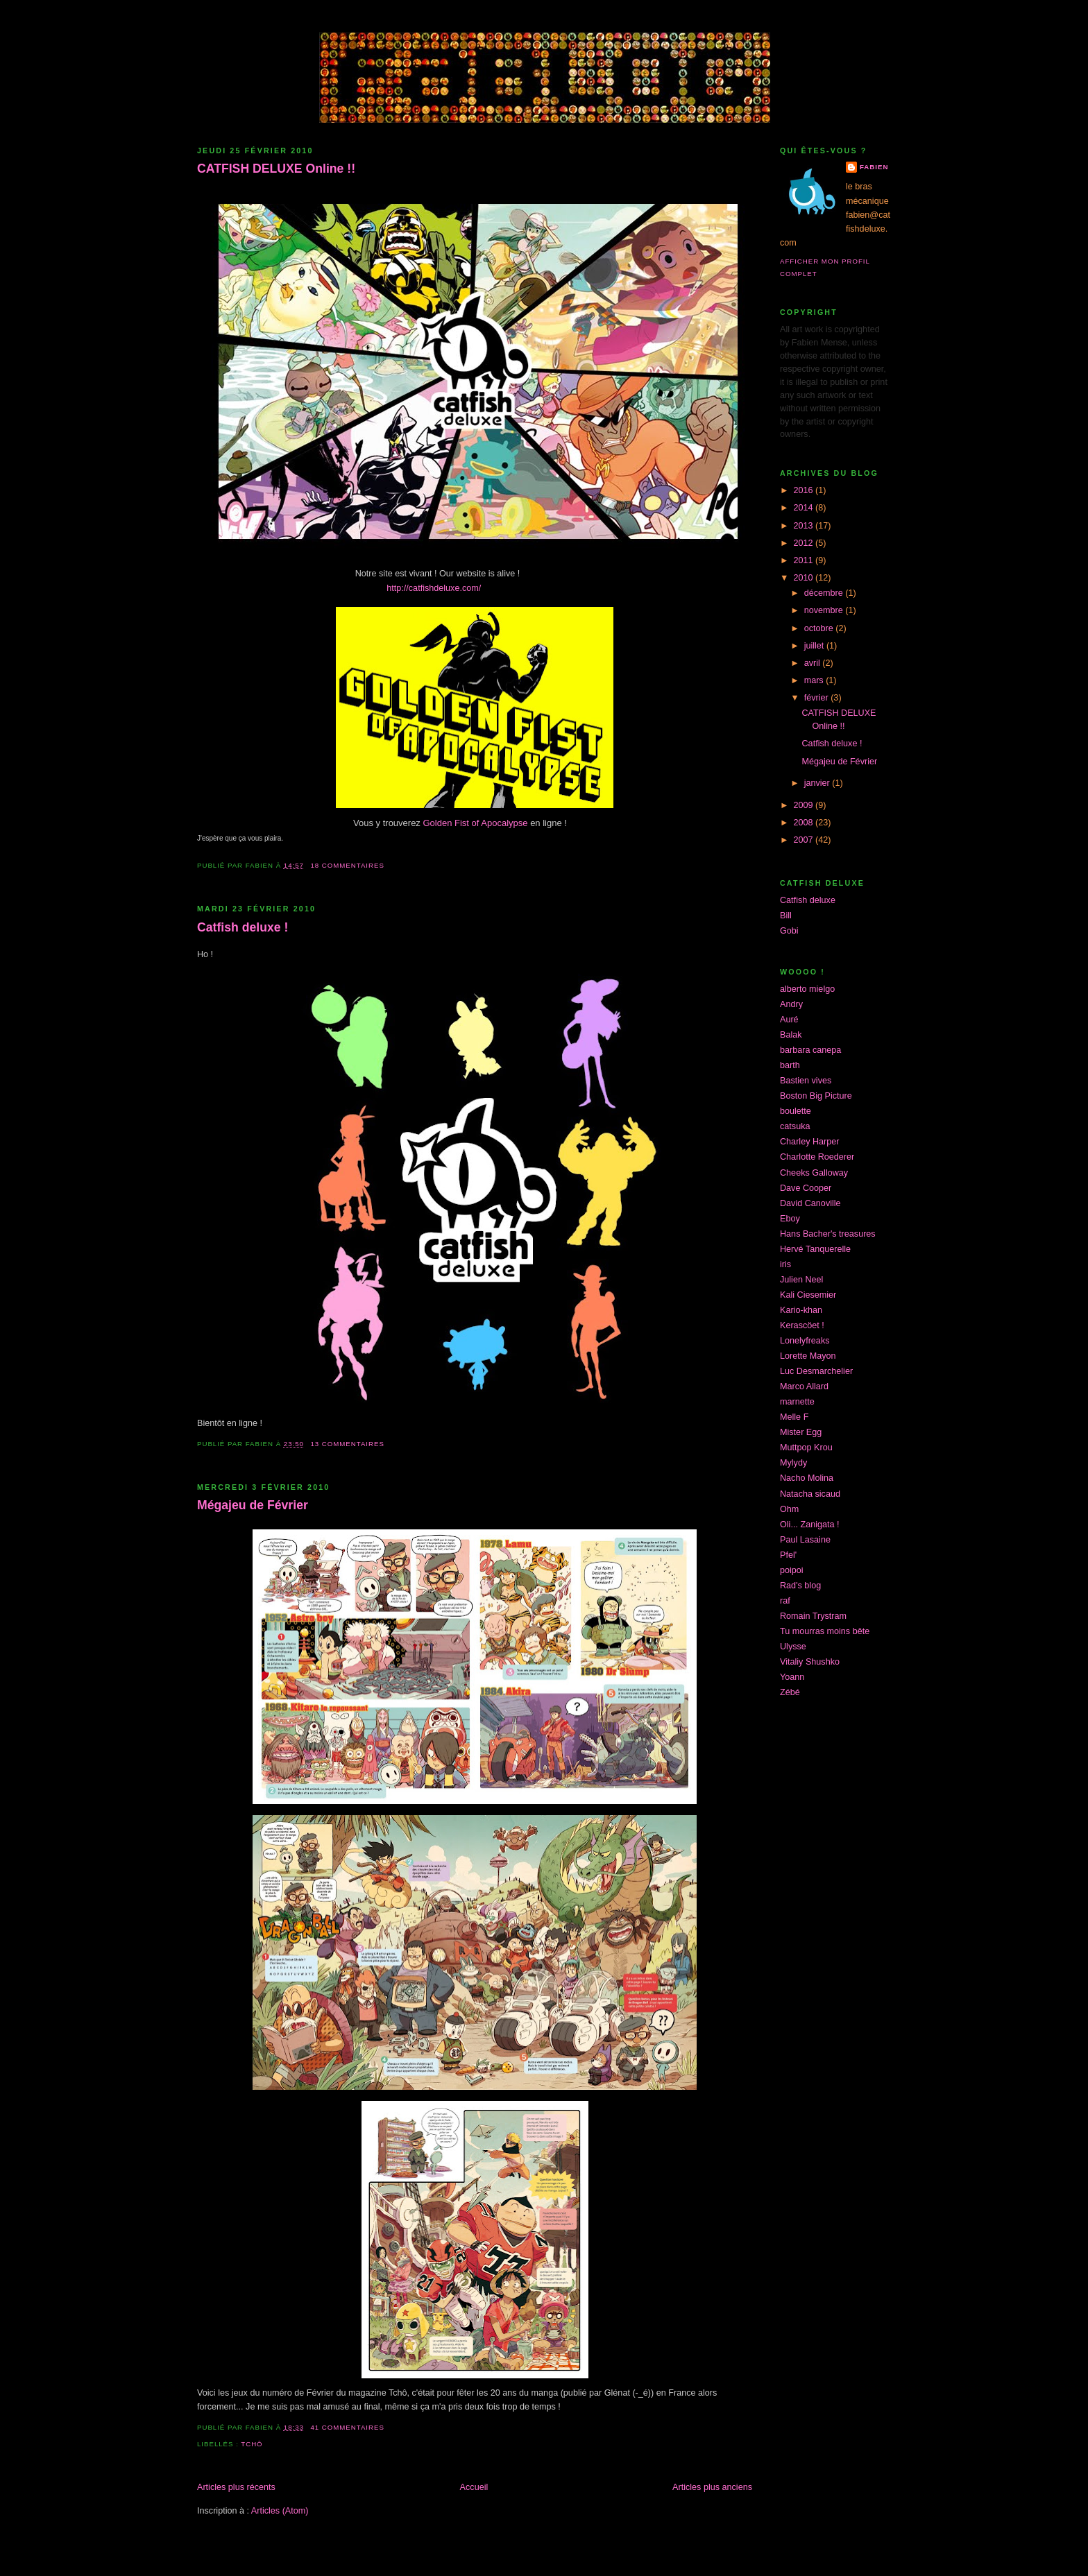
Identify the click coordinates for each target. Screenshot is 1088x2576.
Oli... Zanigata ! (810, 1524)
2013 (805, 526)
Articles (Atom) (280, 2511)
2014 (805, 508)
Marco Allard (804, 1386)
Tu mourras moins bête (824, 1631)
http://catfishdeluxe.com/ (434, 588)
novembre (825, 610)
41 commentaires (347, 2427)
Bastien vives (805, 1080)
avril (813, 663)
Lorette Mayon (808, 1356)
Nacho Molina (806, 1478)
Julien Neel (801, 1280)
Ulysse (793, 1646)
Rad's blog (800, 1585)
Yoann (792, 1677)
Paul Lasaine (805, 1540)
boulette (795, 1111)
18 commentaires (347, 865)
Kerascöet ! (802, 1325)
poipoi (792, 1570)
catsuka (795, 1126)
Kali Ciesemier (808, 1295)
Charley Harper (810, 1142)
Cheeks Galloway (814, 1173)
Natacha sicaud (810, 1494)
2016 (805, 490)
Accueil (474, 2487)
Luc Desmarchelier (816, 1371)
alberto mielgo (807, 989)
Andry (791, 1004)
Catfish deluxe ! (242, 927)
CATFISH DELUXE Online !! (276, 168)
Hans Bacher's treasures (828, 1234)
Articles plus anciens (712, 2487)
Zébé (790, 1692)
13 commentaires (347, 1444)
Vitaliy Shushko (810, 1662)
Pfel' (788, 1555)
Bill (786, 915)
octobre (820, 628)
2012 (805, 543)
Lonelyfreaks (805, 1341)
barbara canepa (810, 1050)
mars (815, 680)
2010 (805, 578)
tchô (251, 2444)
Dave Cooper (805, 1188)
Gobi (789, 931)
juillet (815, 646)
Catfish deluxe (807, 900)
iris (785, 1264)
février (817, 698)
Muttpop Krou (806, 1447)
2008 (805, 822)
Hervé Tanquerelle (815, 1249)
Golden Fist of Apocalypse (475, 823)
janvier (818, 783)
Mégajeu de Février (252, 1505)
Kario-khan (801, 1310)
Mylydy (793, 1463)
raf (785, 1601)
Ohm (789, 1509)
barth (790, 1065)
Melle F (794, 1417)
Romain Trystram (813, 1616)
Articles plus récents (236, 2487)
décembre (825, 593)
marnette (797, 1402)
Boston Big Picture (816, 1096)
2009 (805, 805)
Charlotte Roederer (817, 1157)
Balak (791, 1035)
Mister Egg (801, 1432)
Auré (789, 1019)
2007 (805, 840)
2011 (805, 560)
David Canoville (810, 1203)
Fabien (874, 167)
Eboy (790, 1218)
